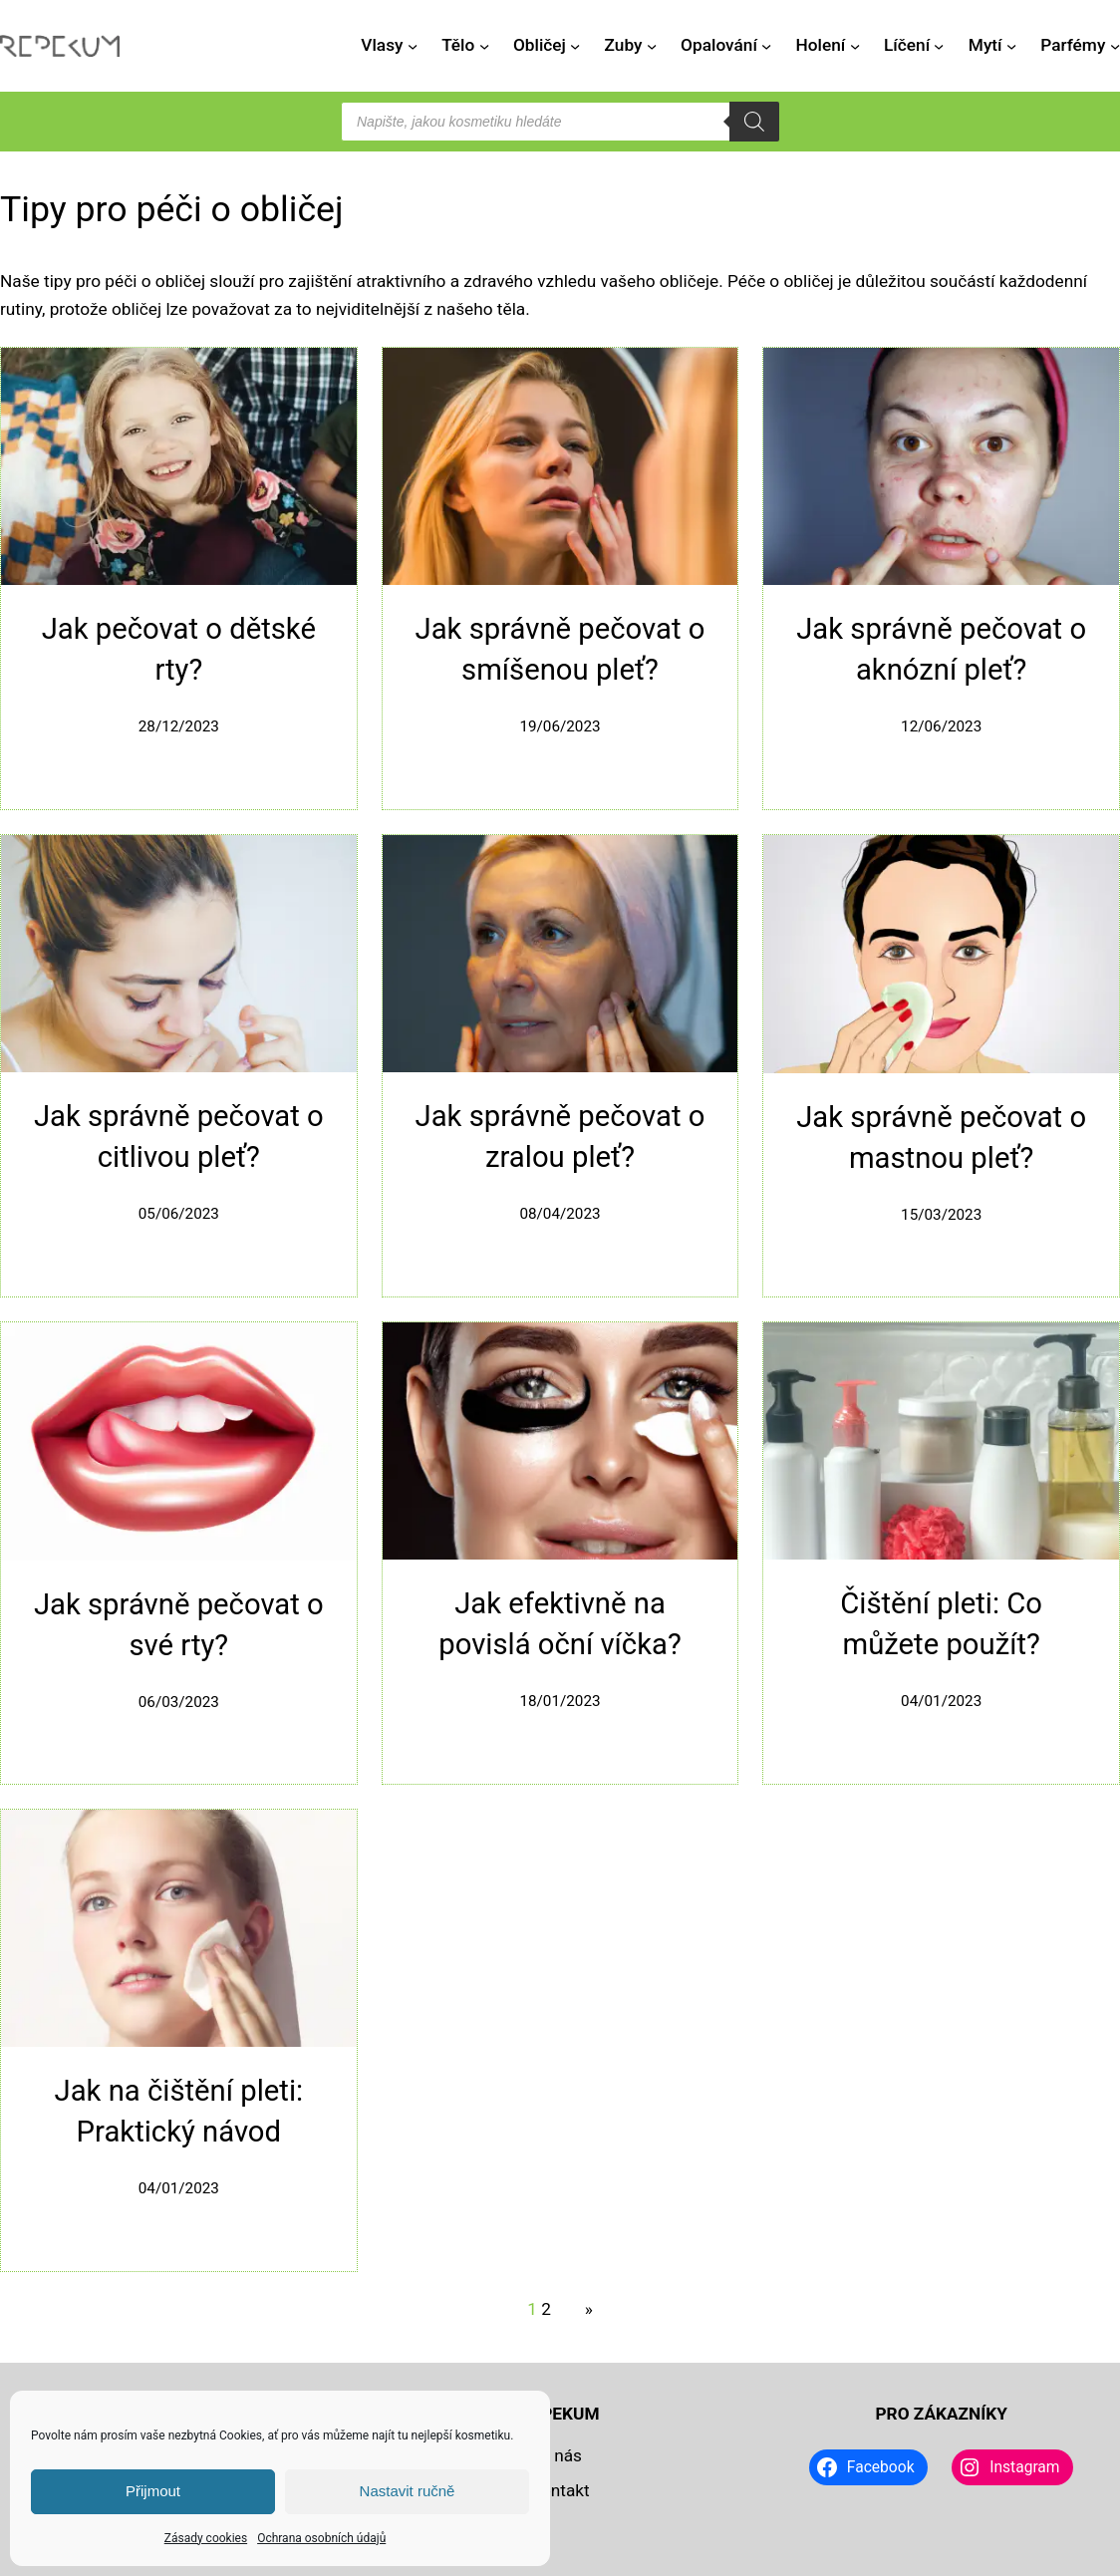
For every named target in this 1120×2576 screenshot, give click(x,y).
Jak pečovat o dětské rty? (179, 649)
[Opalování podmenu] (766, 46)
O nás (560, 2455)
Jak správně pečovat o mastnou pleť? (941, 1137)
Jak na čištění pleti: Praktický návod (179, 2111)
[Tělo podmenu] (484, 46)
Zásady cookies (205, 2538)
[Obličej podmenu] (575, 46)
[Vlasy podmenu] (413, 46)
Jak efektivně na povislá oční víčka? (559, 1623)
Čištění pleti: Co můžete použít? (941, 1623)
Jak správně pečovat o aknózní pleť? (941, 649)
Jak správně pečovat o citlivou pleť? (179, 1136)
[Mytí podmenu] (1011, 46)
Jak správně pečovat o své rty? (179, 1624)
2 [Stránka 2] (546, 2309)
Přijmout (153, 2490)
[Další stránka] (584, 2310)
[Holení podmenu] (855, 46)
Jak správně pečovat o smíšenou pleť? (560, 649)
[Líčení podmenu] (939, 46)
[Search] (754, 122)
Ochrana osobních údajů (321, 2538)
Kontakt (559, 2490)
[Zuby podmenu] (652, 46)
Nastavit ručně (407, 2490)
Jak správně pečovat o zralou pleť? (560, 1136)
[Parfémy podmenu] (1115, 46)
